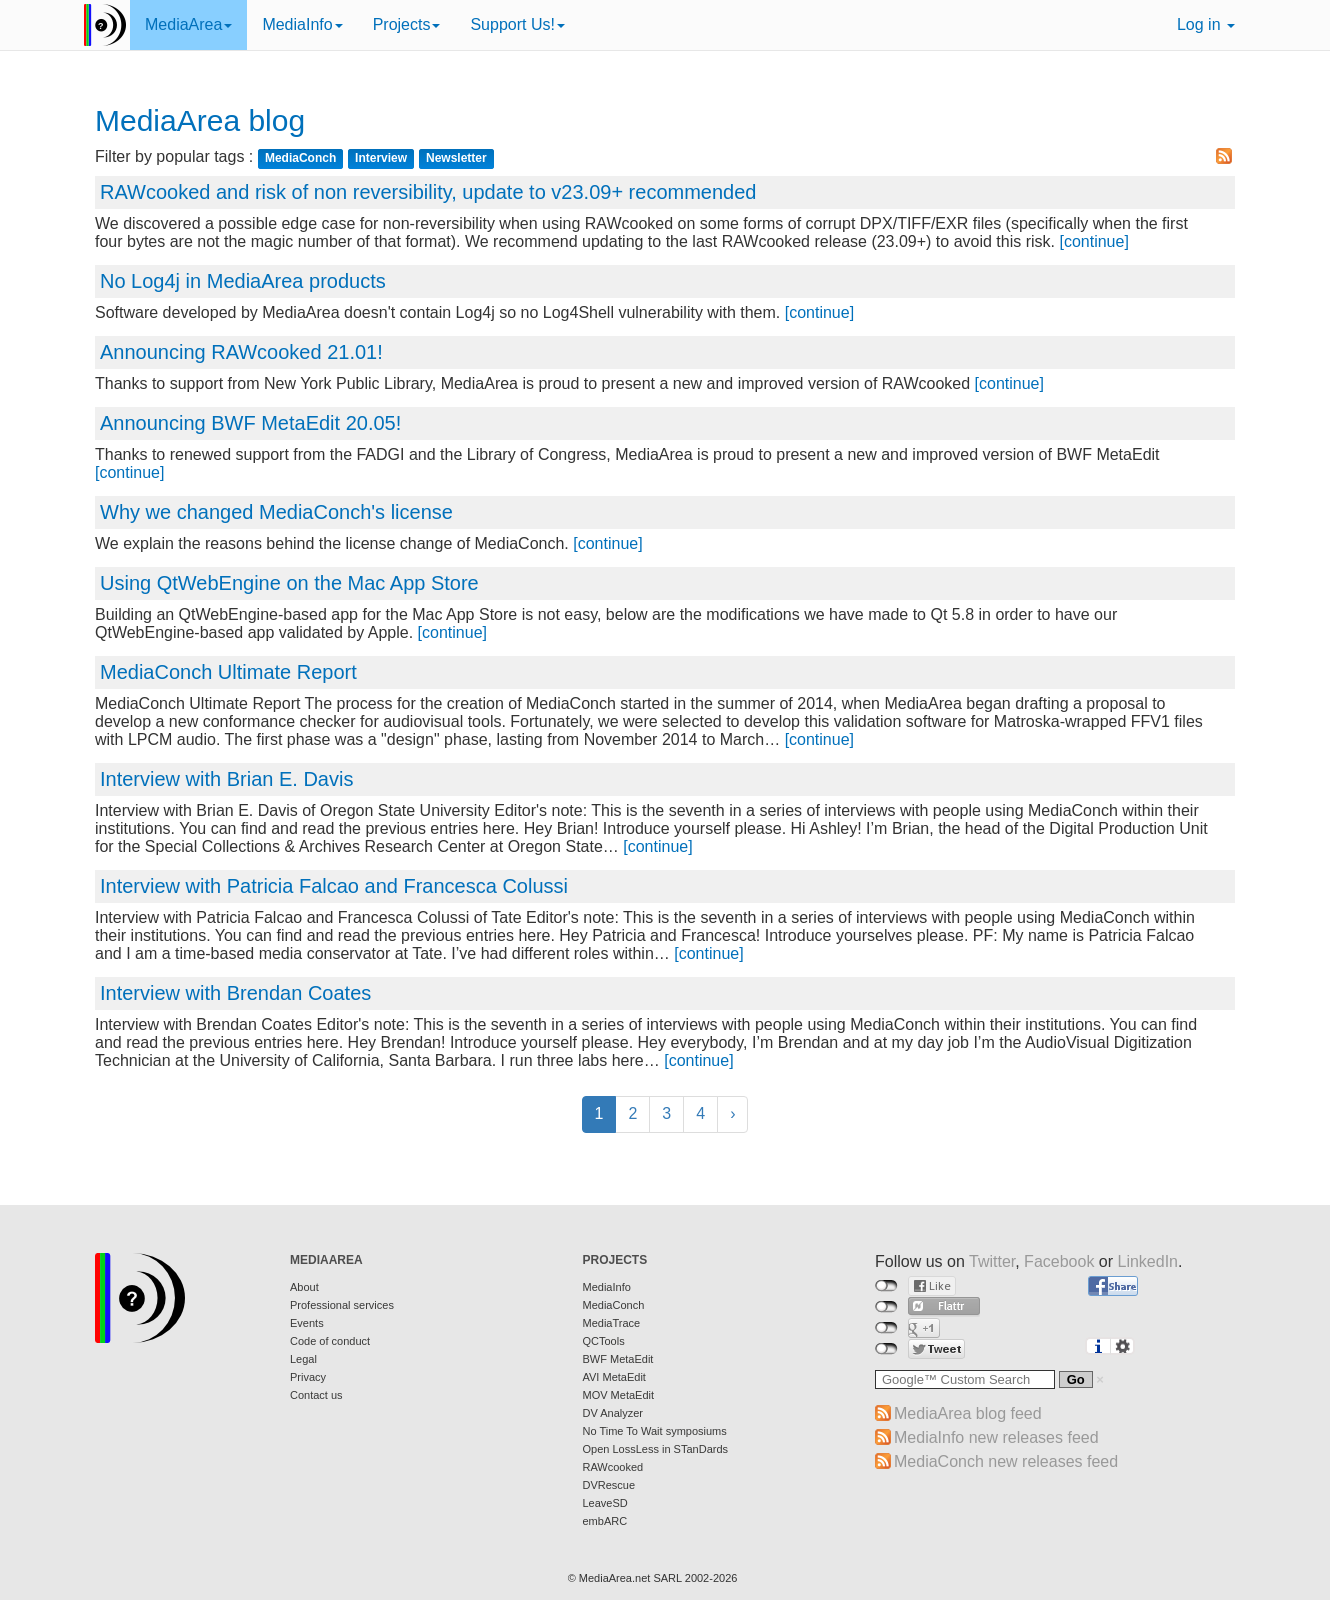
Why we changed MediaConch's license (276, 512)
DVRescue (609, 1485)
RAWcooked (613, 1467)
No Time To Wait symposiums (655, 1431)
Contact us (316, 1395)
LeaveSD (605, 1503)
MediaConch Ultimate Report (228, 672)
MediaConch (300, 158)
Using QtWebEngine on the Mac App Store (289, 583)
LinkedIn (1148, 1261)
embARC (605, 1521)
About (304, 1287)
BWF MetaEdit (618, 1359)
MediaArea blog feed (968, 1413)
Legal (303, 1359)
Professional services (342, 1305)
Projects (407, 24)
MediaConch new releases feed (1006, 1461)
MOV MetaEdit (619, 1395)
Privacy (308, 1377)
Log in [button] (1206, 24)
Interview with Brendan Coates (235, 993)
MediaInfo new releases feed (996, 1437)
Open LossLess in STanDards (656, 1449)
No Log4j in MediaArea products (243, 281)
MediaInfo (302, 24)
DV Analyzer (613, 1413)
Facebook (1059, 1261)
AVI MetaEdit (614, 1377)
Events (307, 1323)
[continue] (1093, 241)
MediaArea (188, 24)
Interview (381, 158)
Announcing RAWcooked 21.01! (241, 352)
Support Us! (517, 24)
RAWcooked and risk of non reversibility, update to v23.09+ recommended (428, 192)
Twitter (992, 1261)
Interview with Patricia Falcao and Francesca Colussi (334, 886)
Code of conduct (330, 1341)
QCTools (604, 1341)
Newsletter (456, 158)
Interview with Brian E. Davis (226, 779)
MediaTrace (612, 1323)
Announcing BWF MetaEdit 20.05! (250, 423)
